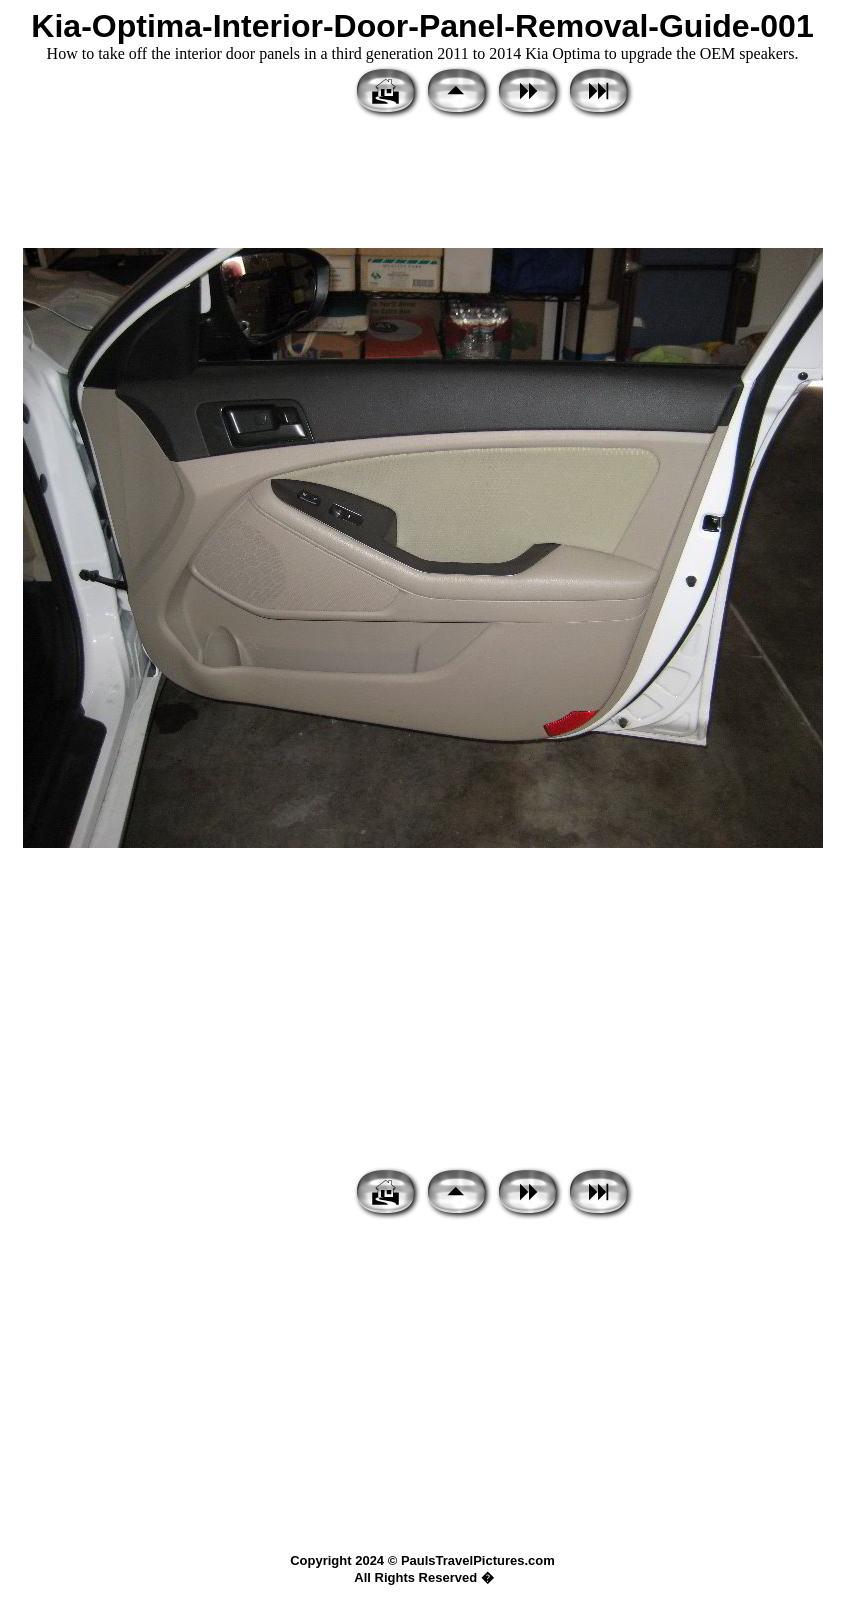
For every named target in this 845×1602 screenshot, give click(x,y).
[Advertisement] (422, 185)
